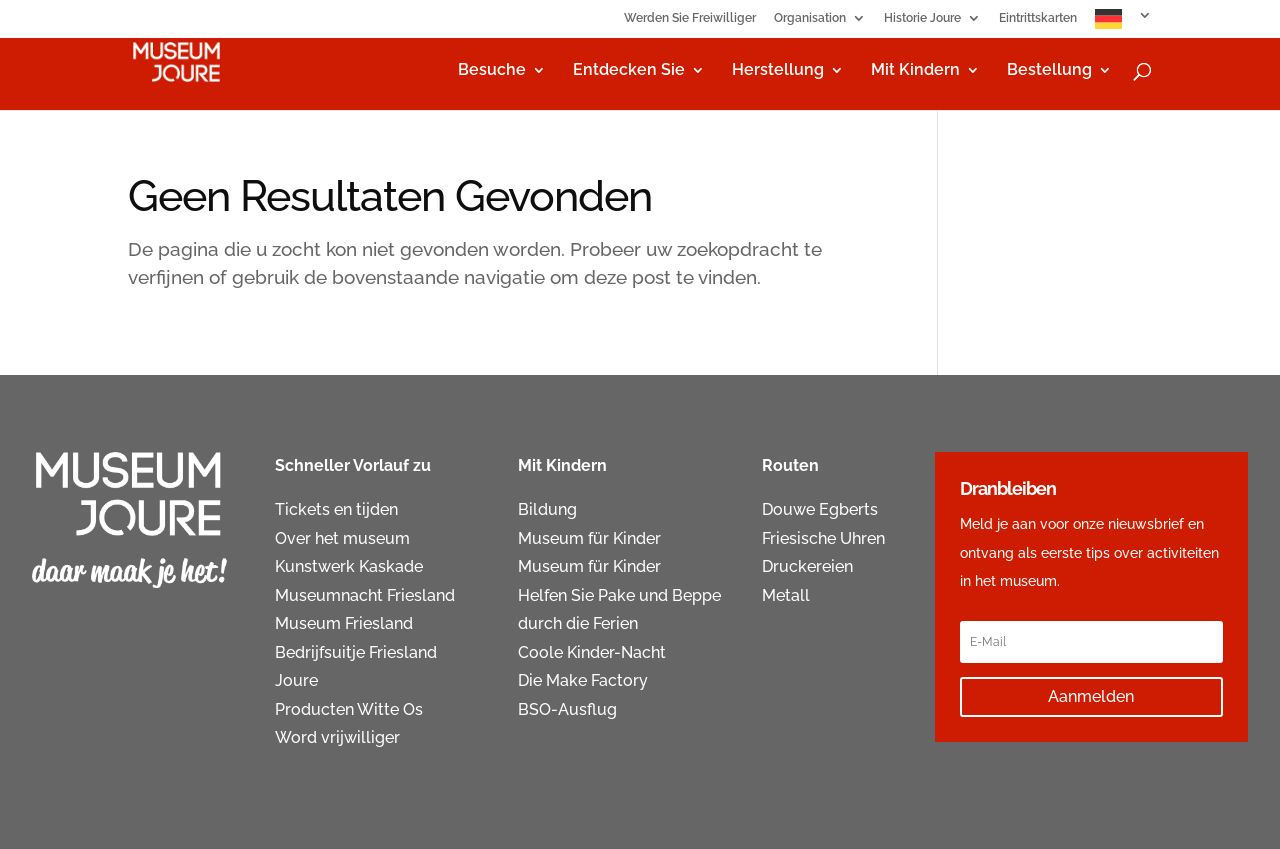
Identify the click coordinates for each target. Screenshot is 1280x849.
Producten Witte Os (349, 709)
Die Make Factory (583, 680)
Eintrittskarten (1038, 18)
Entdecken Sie (629, 71)
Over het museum (342, 538)
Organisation (810, 18)
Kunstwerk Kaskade (349, 566)
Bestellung (1049, 71)
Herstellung (778, 71)
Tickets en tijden (336, 509)
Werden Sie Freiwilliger (690, 18)
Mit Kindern (915, 71)
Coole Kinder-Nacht (592, 652)
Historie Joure (922, 18)
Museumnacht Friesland (365, 595)
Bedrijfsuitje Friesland (356, 652)
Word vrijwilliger (337, 737)
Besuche (492, 71)
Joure (296, 680)
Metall (786, 595)
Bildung (547, 509)
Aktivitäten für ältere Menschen (879, 623)
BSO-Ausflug (567, 709)
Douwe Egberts (820, 509)
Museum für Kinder (589, 538)
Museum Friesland (344, 623)
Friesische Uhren (823, 538)
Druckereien (807, 566)
